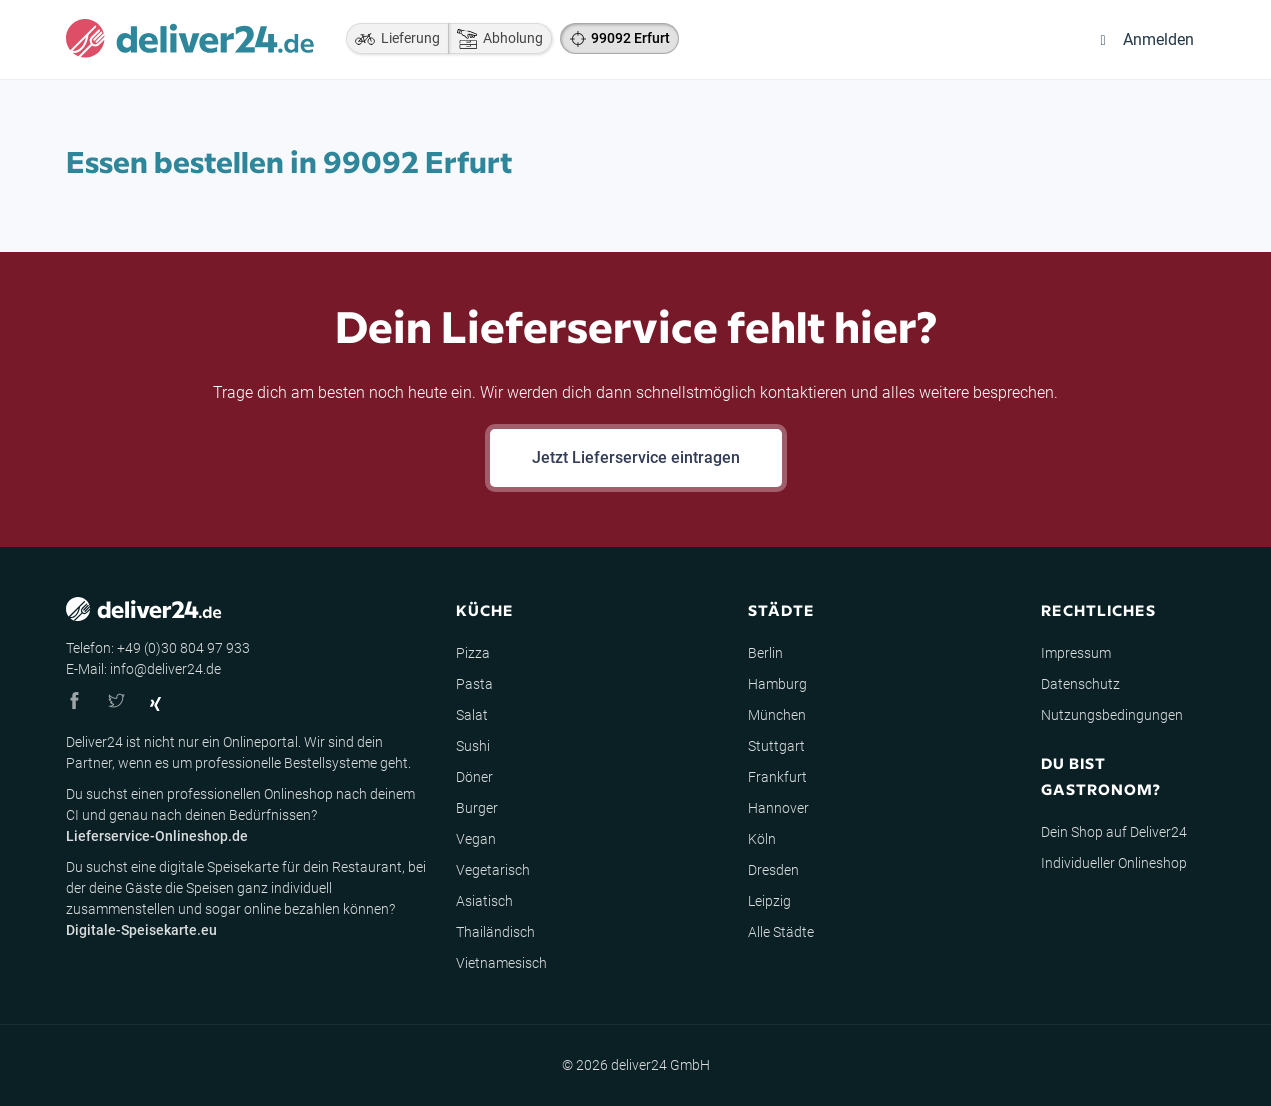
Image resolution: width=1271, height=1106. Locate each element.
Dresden (773, 870)
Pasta (474, 684)
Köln (762, 839)
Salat (472, 715)
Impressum (1076, 653)
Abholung (495, 39)
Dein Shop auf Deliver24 (1114, 832)
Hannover (778, 808)
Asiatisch (484, 901)
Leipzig (769, 901)
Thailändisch (495, 932)
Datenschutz (1080, 684)
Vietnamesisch (501, 963)
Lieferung (393, 39)
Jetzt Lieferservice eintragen (636, 457)
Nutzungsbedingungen (1112, 715)
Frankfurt (777, 777)
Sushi (473, 746)
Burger (477, 808)
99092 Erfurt (630, 38)
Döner (474, 777)
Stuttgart (776, 746)
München (777, 715)
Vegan (476, 839)
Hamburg (777, 684)
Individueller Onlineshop (1114, 863)
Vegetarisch (493, 870)
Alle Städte (781, 932)
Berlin (765, 653)
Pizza (473, 653)
